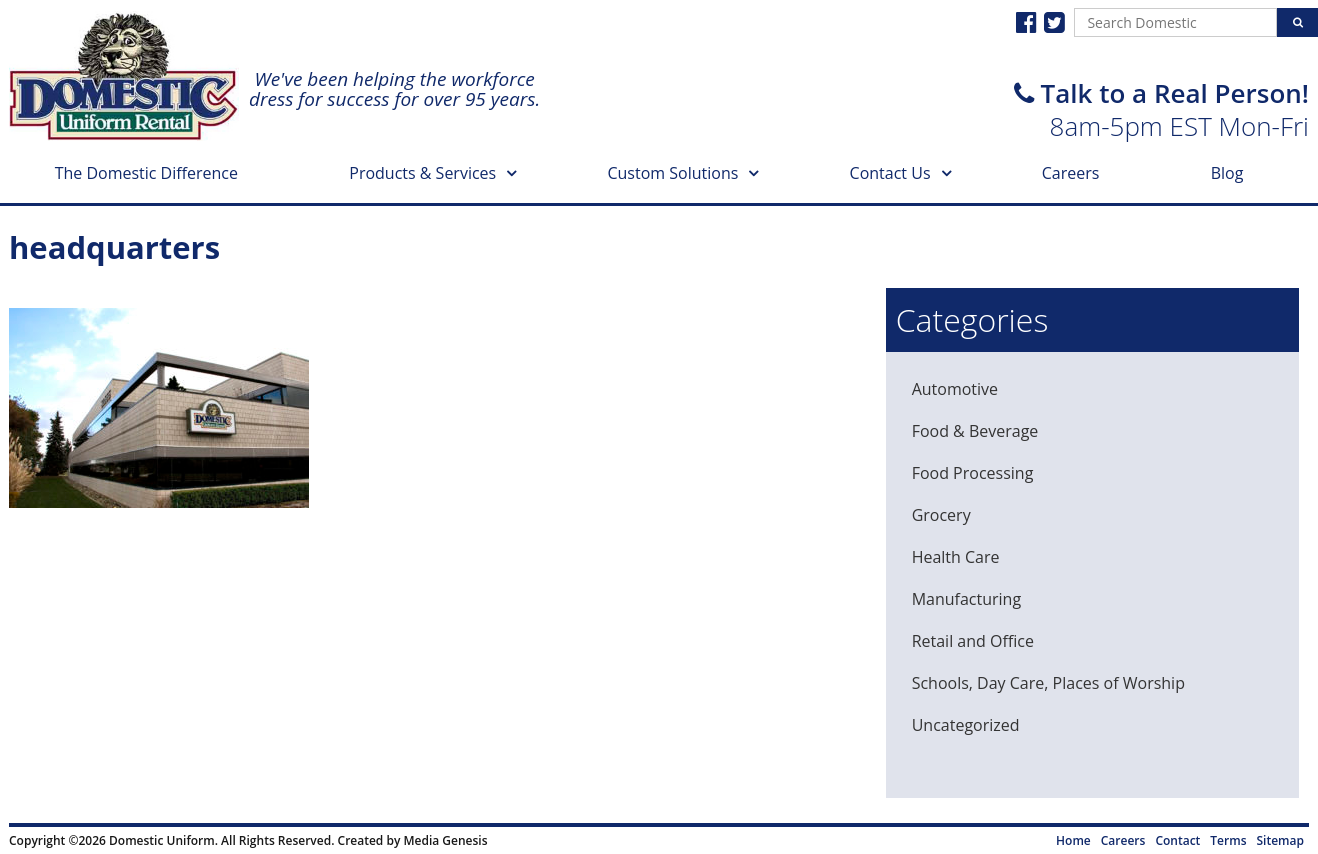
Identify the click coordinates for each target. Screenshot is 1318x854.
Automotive (955, 389)
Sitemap (1280, 840)
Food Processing (973, 473)
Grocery (941, 515)
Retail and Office (973, 641)
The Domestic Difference (146, 173)
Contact (1177, 840)
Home (1073, 840)
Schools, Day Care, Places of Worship (1048, 683)
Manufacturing (966, 599)
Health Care (956, 557)
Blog (1227, 173)
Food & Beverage (975, 431)
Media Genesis (445, 840)
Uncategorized (966, 725)
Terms (1228, 840)
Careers (1071, 173)
